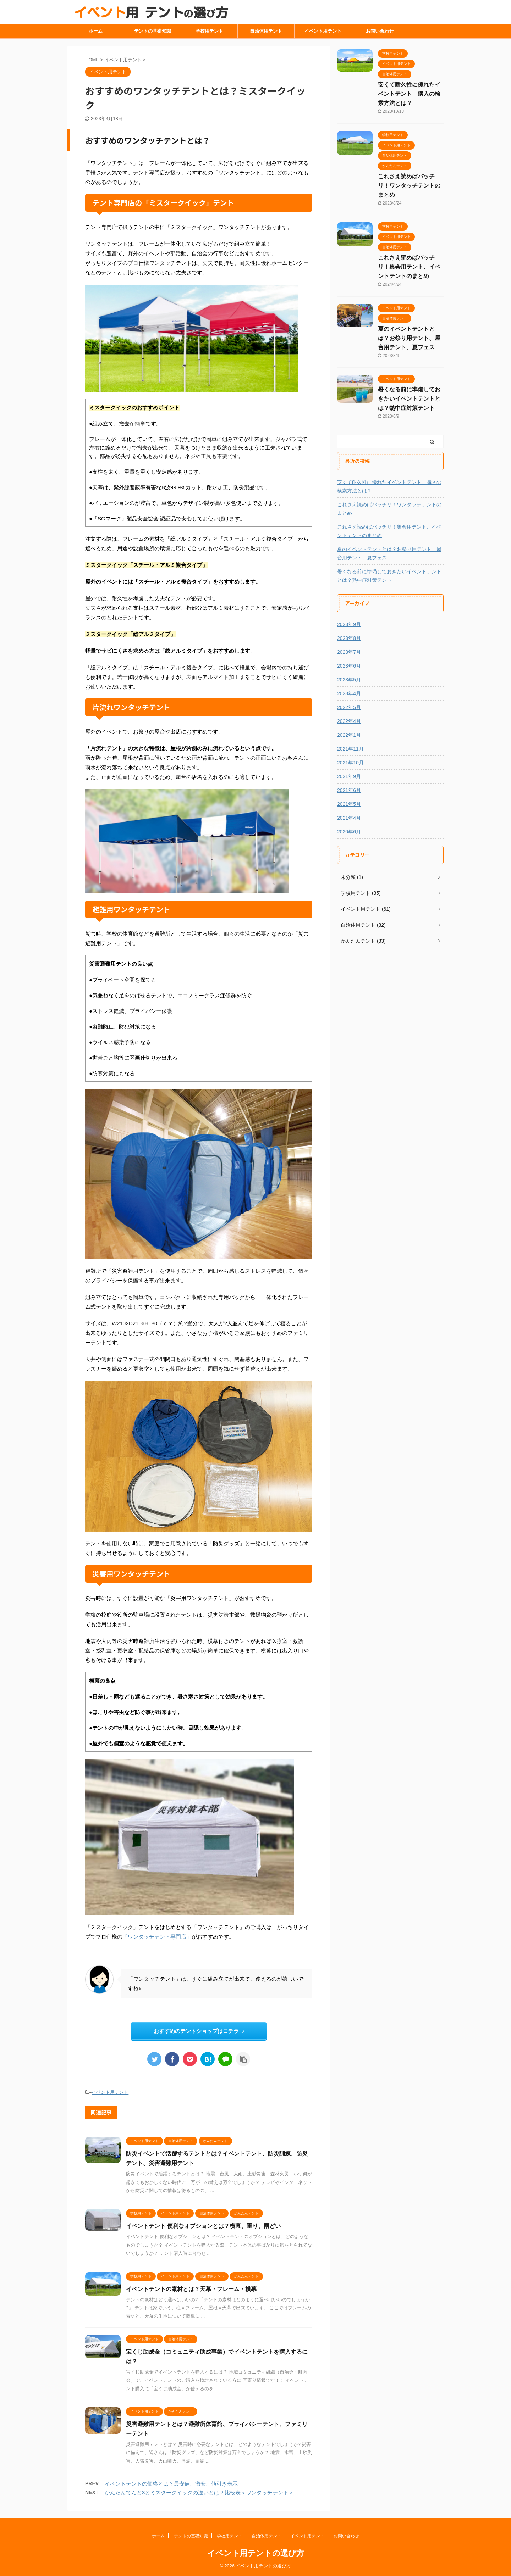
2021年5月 (349, 804)
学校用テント (209, 31)
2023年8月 (349, 638)
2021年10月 (350, 762)
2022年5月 (349, 707)
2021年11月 (350, 749)
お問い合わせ (380, 31)
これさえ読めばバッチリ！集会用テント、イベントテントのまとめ (409, 267)
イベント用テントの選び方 (255, 2553)
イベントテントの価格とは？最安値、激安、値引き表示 (171, 2484)
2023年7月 (349, 652)
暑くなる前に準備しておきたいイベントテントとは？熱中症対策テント (409, 398)
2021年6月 (349, 790)
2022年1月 (349, 735)
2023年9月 (349, 624)
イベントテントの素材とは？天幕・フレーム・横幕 (191, 2289)
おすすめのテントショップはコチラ (199, 2031)
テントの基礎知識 (152, 31)
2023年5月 (349, 679)
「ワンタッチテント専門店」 (157, 1937)
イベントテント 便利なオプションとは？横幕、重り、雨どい (203, 2226)
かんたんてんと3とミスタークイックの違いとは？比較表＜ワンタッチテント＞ (199, 2492)
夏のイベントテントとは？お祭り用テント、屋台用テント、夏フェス (409, 338)
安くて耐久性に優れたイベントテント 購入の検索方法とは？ (409, 94)
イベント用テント (322, 31)
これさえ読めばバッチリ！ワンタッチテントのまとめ (409, 185)
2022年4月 (349, 721)
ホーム (96, 31)
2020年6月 (349, 832)
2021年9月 (349, 776)
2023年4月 (349, 693)
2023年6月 (349, 666)
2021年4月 (349, 818)
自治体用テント (266, 31)
